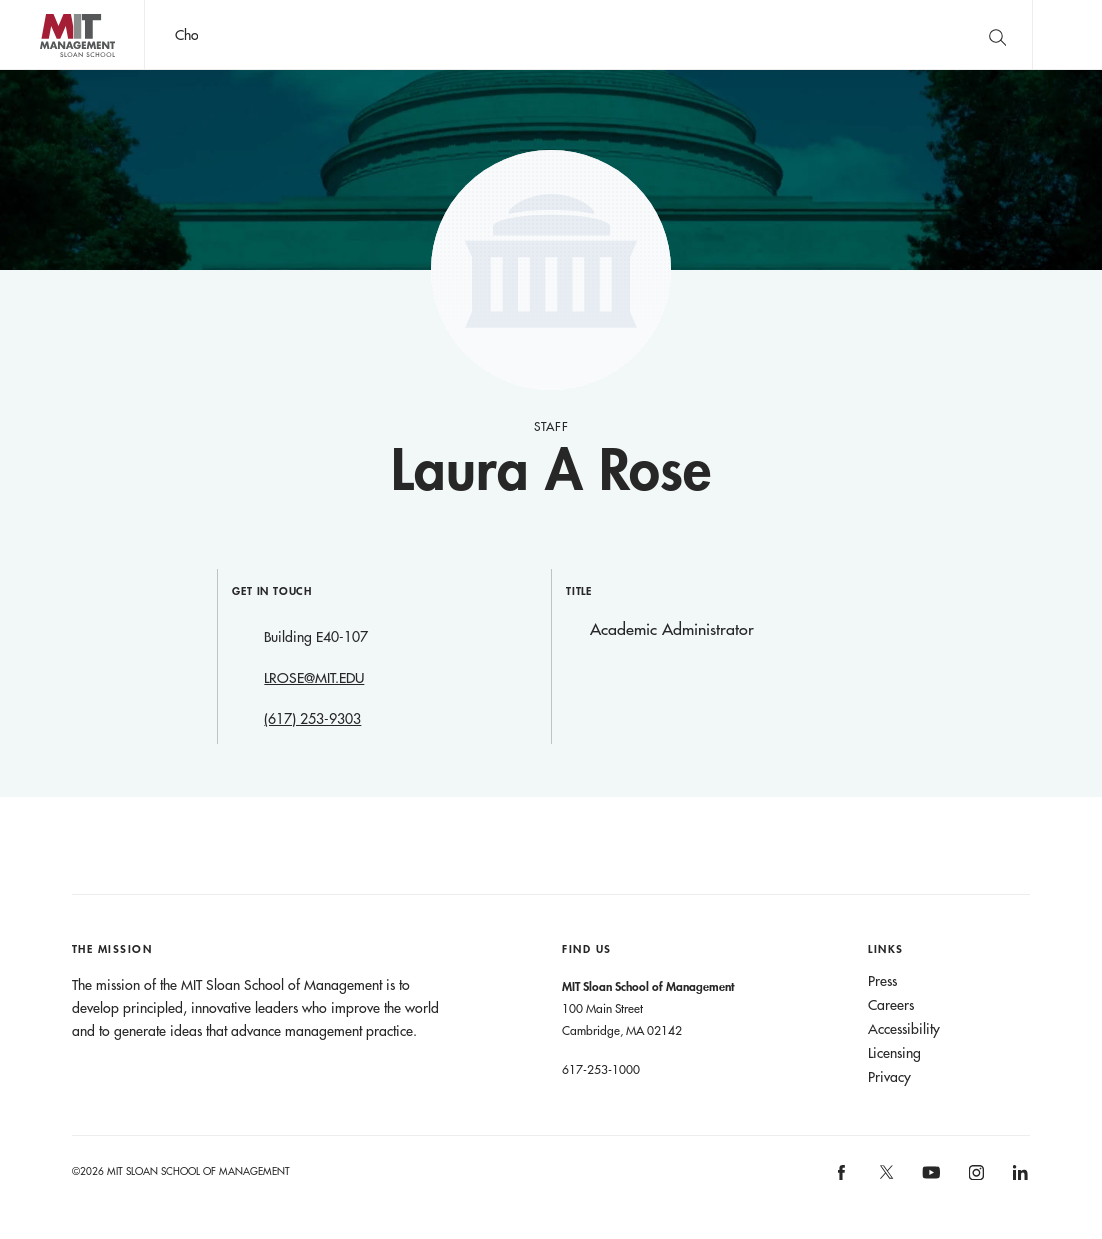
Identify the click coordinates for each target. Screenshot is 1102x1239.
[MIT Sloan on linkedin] (1019, 1178)
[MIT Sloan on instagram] (974, 1178)
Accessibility (904, 1029)
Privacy (889, 1077)
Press (882, 981)
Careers (891, 1005)
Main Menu (1067, 34)
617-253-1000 (601, 1069)
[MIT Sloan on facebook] (843, 1178)
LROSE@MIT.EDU (314, 678)
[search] (997, 34)
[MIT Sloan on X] (885, 1179)
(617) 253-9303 (312, 719)
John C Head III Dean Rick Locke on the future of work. (529, 35)
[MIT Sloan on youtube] (928, 1183)
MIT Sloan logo (51, 69)
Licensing (894, 1053)
